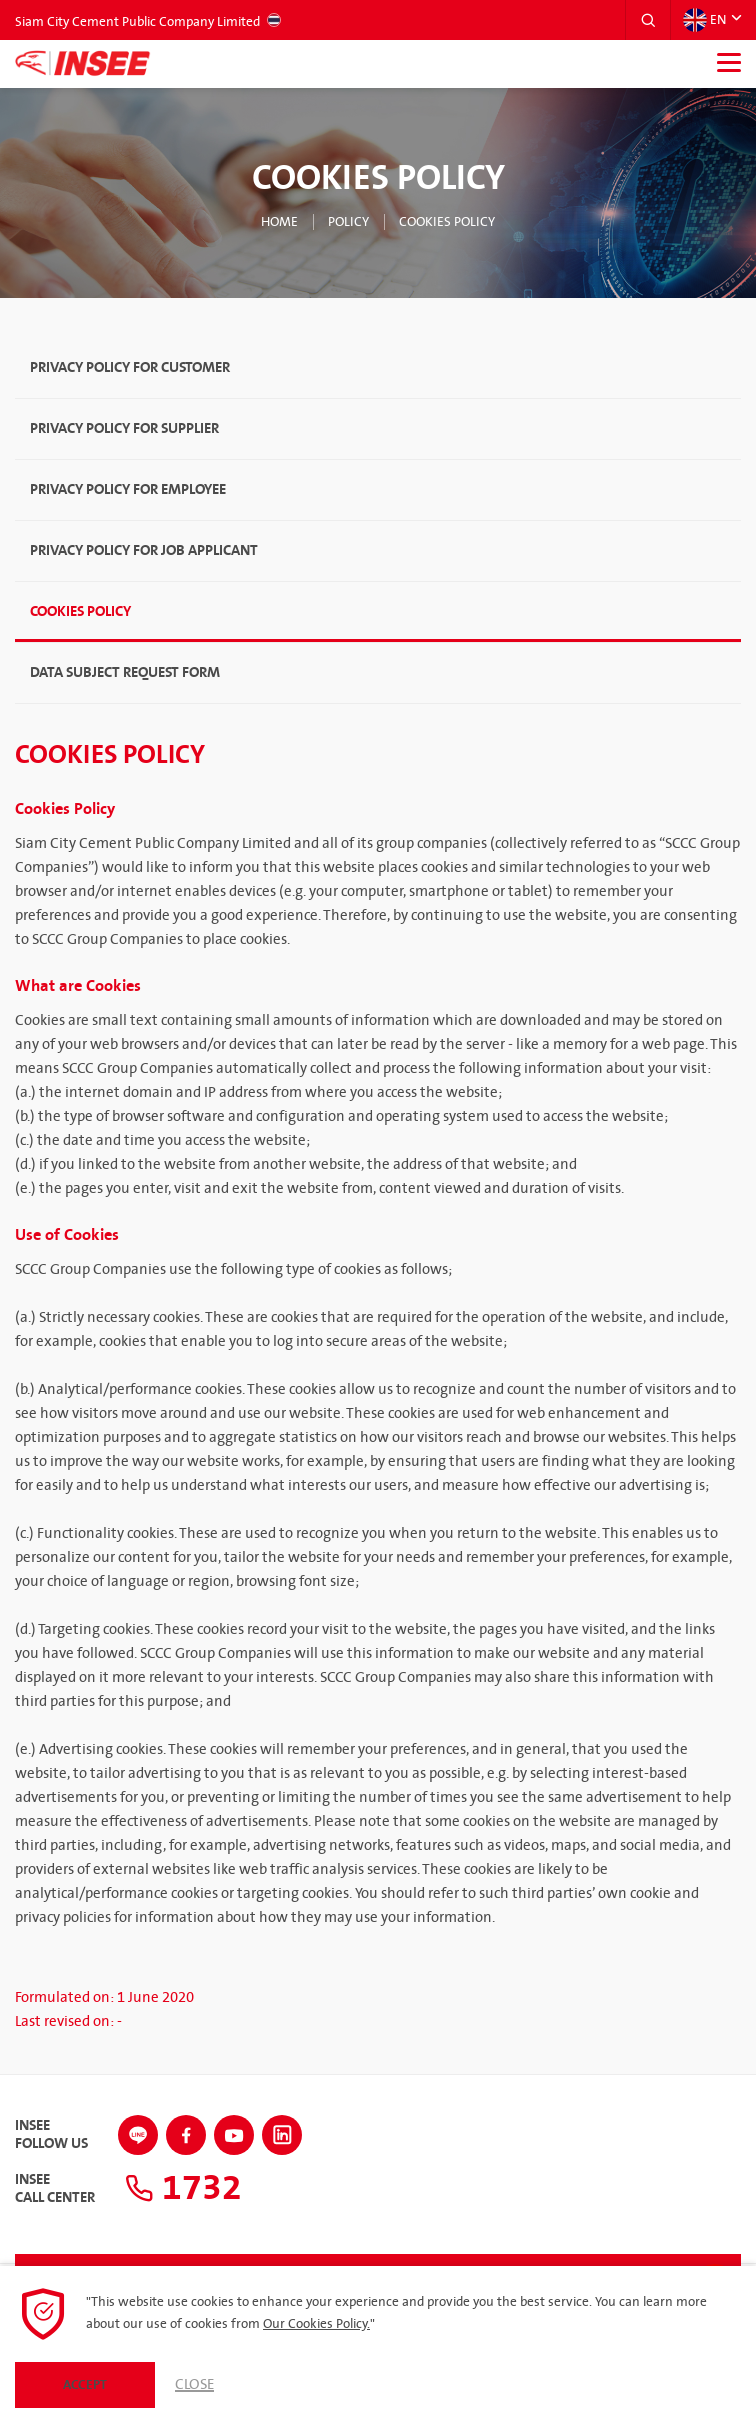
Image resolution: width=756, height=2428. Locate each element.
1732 (183, 2188)
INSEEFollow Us (51, 2135)
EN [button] (704, 20)
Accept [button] (85, 2385)
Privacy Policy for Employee (128, 489)
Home (279, 222)
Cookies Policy (447, 222)
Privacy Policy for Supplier (124, 428)
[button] (648, 20)
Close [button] (194, 2385)
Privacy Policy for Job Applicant (144, 550)
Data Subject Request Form (125, 672)
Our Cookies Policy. (316, 2324)
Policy (348, 222)
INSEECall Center (55, 2189)
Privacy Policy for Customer (130, 367)
